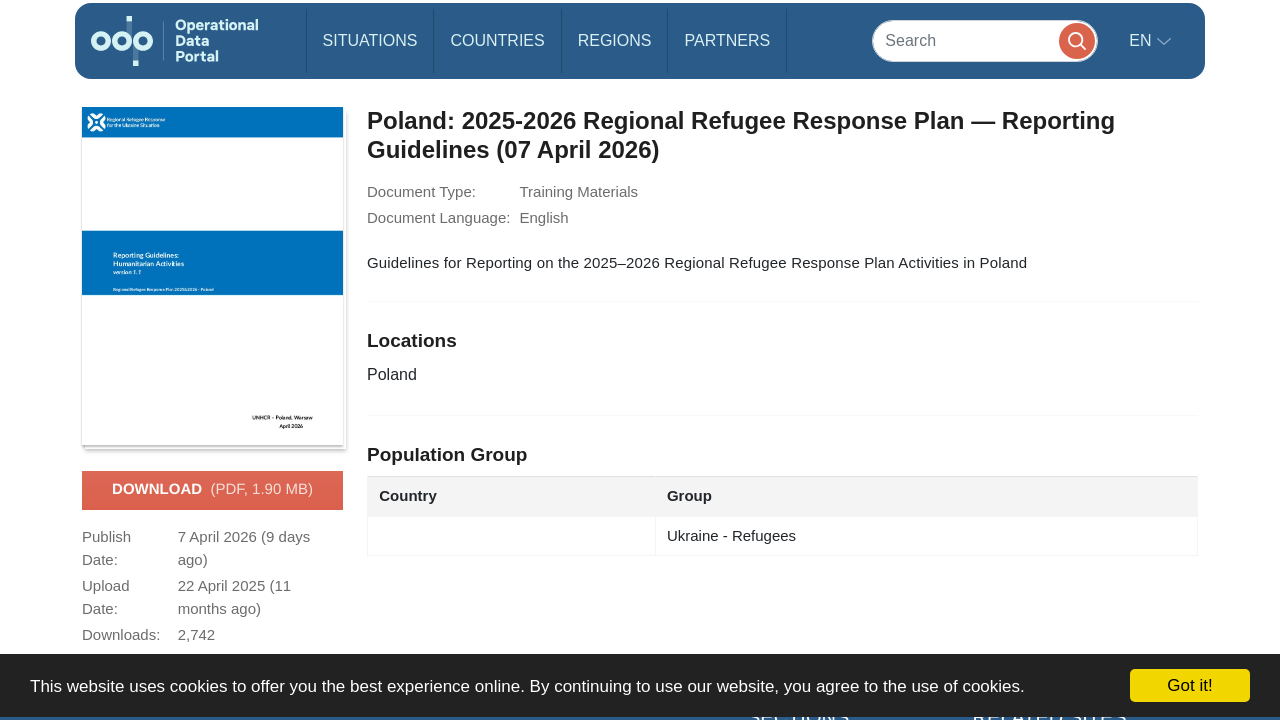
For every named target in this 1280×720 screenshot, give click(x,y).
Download (212, 490)
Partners (727, 40)
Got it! (1189, 685)
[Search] (985, 40)
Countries (497, 40)
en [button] (1142, 40)
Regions (615, 40)
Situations (370, 40)
